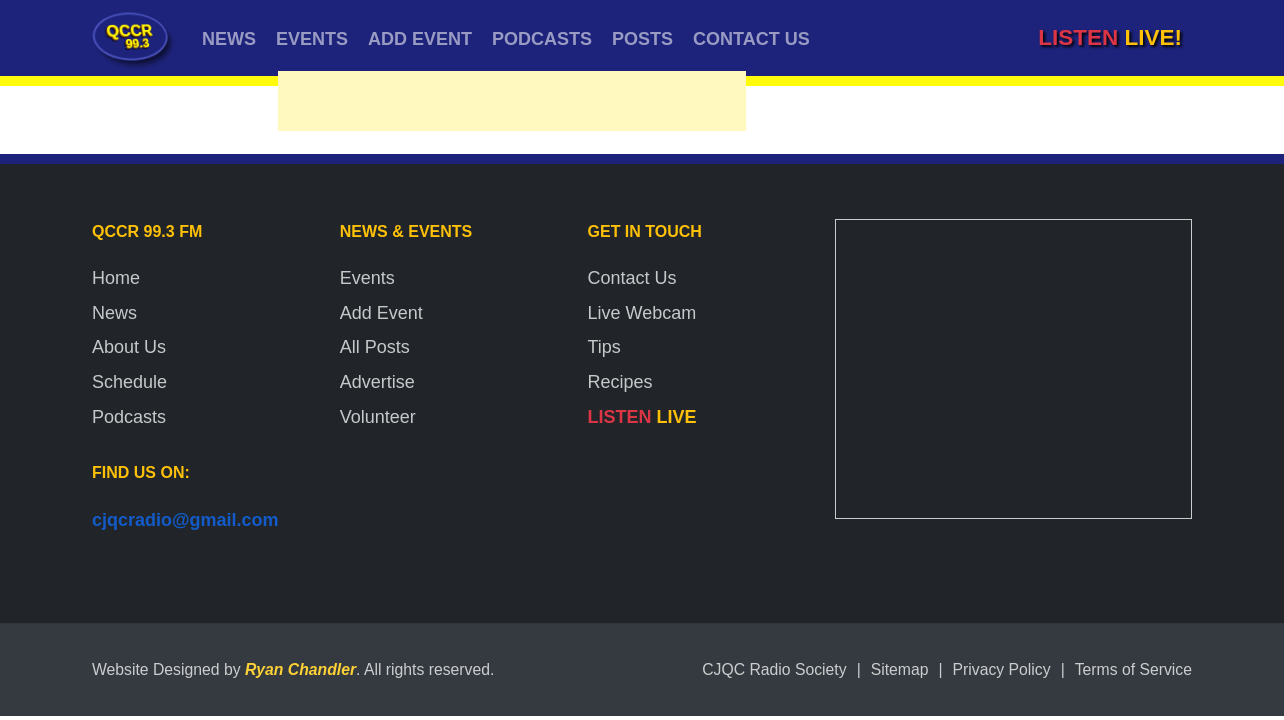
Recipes (620, 382)
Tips (604, 347)
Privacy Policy (1002, 669)
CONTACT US (751, 39)
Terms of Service (1133, 669)
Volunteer (378, 417)
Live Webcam (642, 313)
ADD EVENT (420, 39)
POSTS (642, 39)
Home (116, 278)
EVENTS (312, 39)
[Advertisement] (512, 106)
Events (367, 278)
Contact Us (632, 278)
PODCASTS (542, 39)
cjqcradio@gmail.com (185, 520)
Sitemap (900, 669)
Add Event (381, 313)
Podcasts (129, 417)
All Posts (375, 347)
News (114, 313)
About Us (129, 347)
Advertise (377, 382)
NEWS (229, 39)
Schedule (129, 382)
